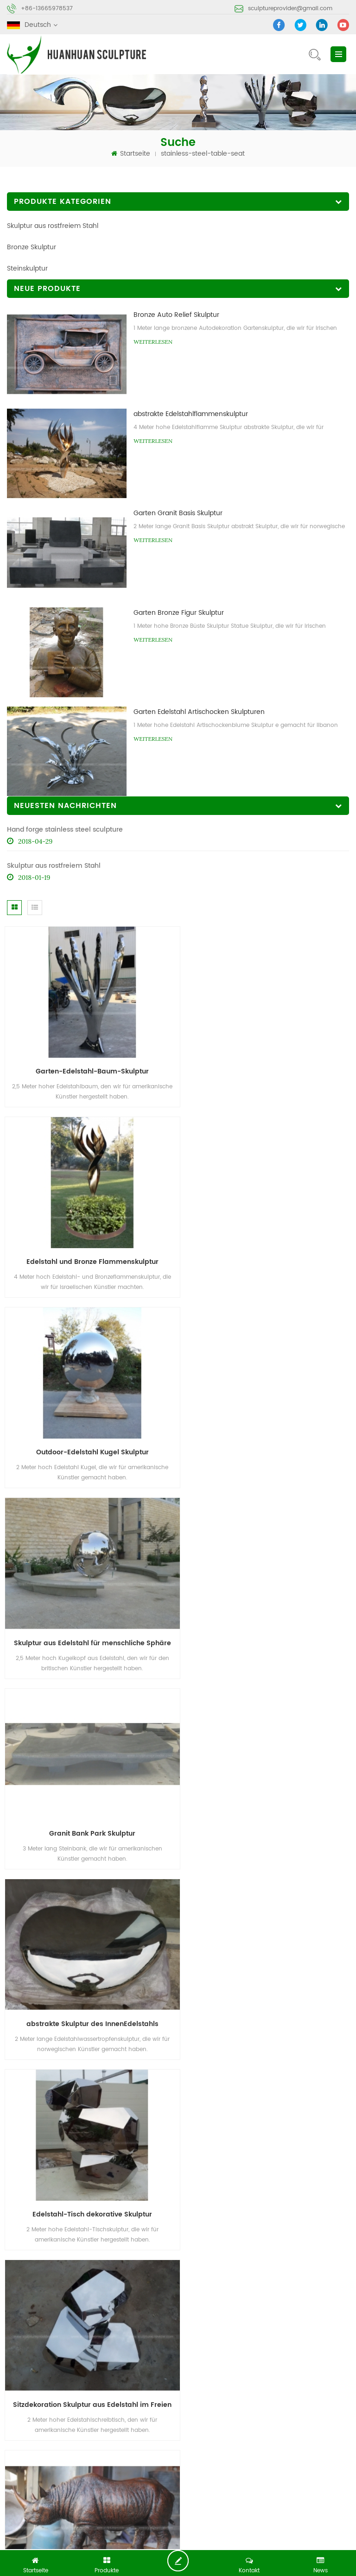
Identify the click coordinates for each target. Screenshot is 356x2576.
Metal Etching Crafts (204, 2541)
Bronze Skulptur (31, 247)
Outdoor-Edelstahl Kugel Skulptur (89, 1251)
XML (270, 2435)
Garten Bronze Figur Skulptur (179, 612)
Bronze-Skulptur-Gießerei (154, 2490)
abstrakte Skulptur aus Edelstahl (56, 2490)
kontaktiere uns (288, 2417)
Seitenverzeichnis (205, 2435)
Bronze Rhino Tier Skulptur (89, 1807)
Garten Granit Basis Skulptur (178, 513)
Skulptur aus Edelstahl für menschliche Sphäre (268, 1251)
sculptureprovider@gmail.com (290, 8)
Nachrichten (26, 2435)
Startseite (130, 153)
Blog (100, 2435)
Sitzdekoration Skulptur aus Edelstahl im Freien (269, 1622)
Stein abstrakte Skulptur (242, 2490)
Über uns (192, 2417)
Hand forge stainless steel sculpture (65, 829)
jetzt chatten (181, 2560)
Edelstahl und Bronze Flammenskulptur (267, 1066)
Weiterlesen (153, 341)
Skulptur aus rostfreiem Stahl (52, 226)
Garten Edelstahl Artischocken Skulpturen (199, 712)
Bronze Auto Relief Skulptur (176, 314)
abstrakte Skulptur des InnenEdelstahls (267, 1437)
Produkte (107, 2417)
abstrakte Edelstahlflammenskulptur (191, 414)
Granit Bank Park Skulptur (89, 1437)
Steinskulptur (27, 268)
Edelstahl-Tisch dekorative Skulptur (89, 1622)
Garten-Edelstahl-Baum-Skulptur (89, 1066)
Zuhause (21, 2417)
